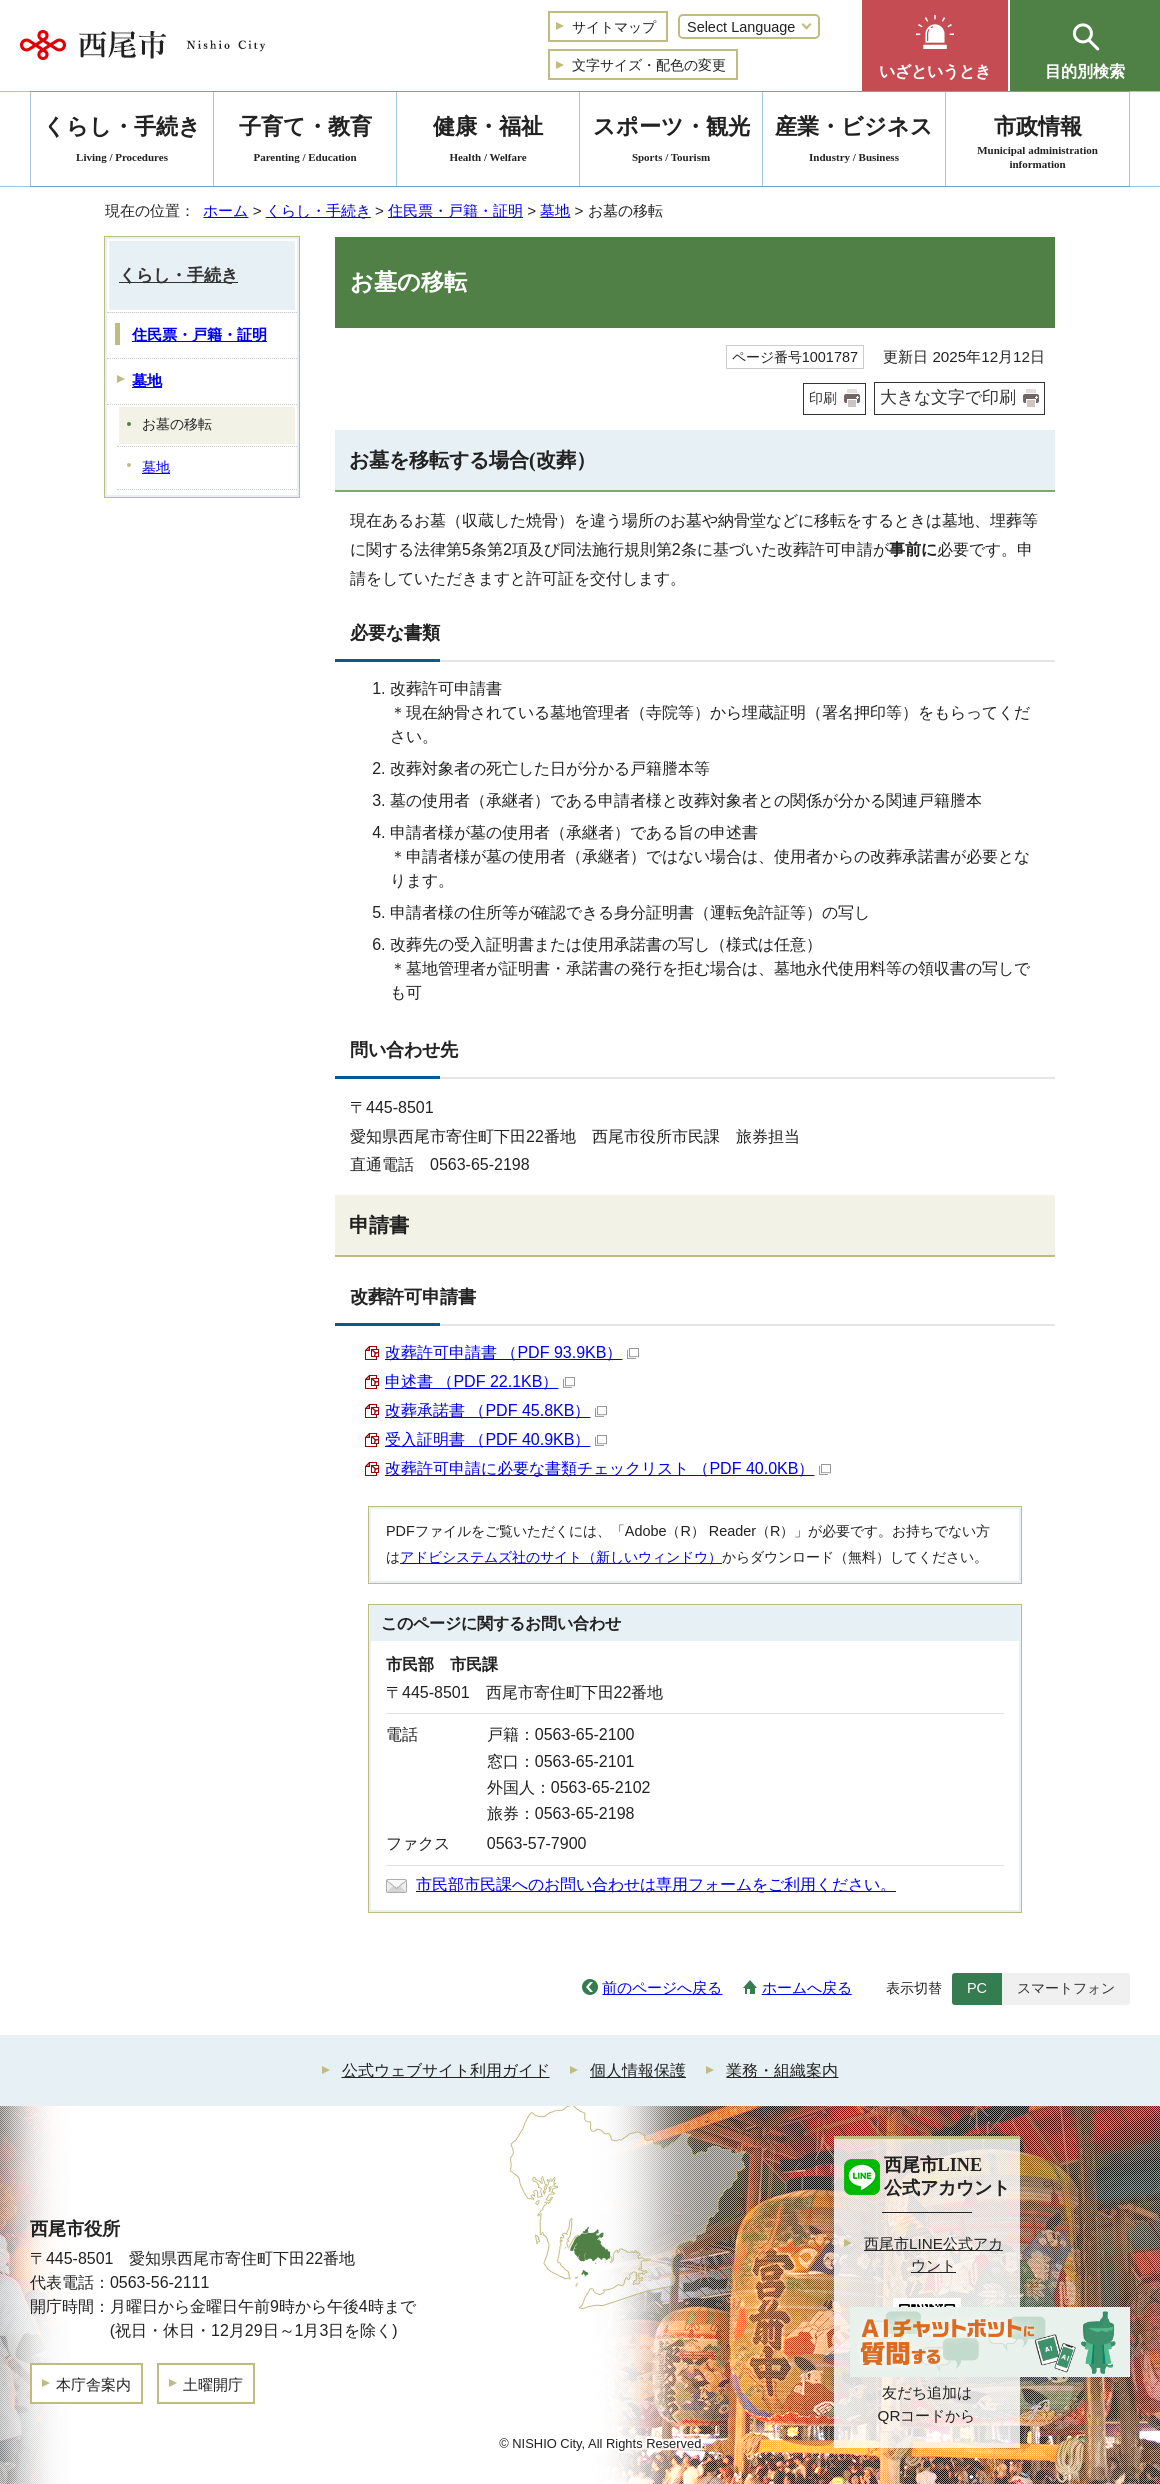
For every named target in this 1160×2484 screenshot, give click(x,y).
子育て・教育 (305, 142)
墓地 (555, 210)
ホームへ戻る (807, 1987)
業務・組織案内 (782, 2070)
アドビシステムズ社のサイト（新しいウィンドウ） (561, 1557)
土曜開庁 (213, 2384)
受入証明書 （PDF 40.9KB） (496, 1439)
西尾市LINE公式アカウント (933, 2255)
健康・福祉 (488, 142)
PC (977, 1988)
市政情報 (1037, 142)
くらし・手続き (318, 210)
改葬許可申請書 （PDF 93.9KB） (512, 1352)
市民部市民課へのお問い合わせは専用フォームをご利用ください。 (656, 1884)
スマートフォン (1066, 1988)
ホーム (225, 210)
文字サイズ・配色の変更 (649, 65)
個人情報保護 (638, 2070)
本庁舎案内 (93, 2384)
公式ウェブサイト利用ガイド (446, 2070)
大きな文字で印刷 (948, 397)
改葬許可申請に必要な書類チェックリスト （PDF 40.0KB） (608, 1468)
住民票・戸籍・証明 (455, 210)
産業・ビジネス (854, 142)
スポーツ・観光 (671, 142)
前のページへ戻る (662, 1987)
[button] (935, 45)
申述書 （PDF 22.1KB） (480, 1381)
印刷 (823, 398)
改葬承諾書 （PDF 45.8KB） (496, 1410)
